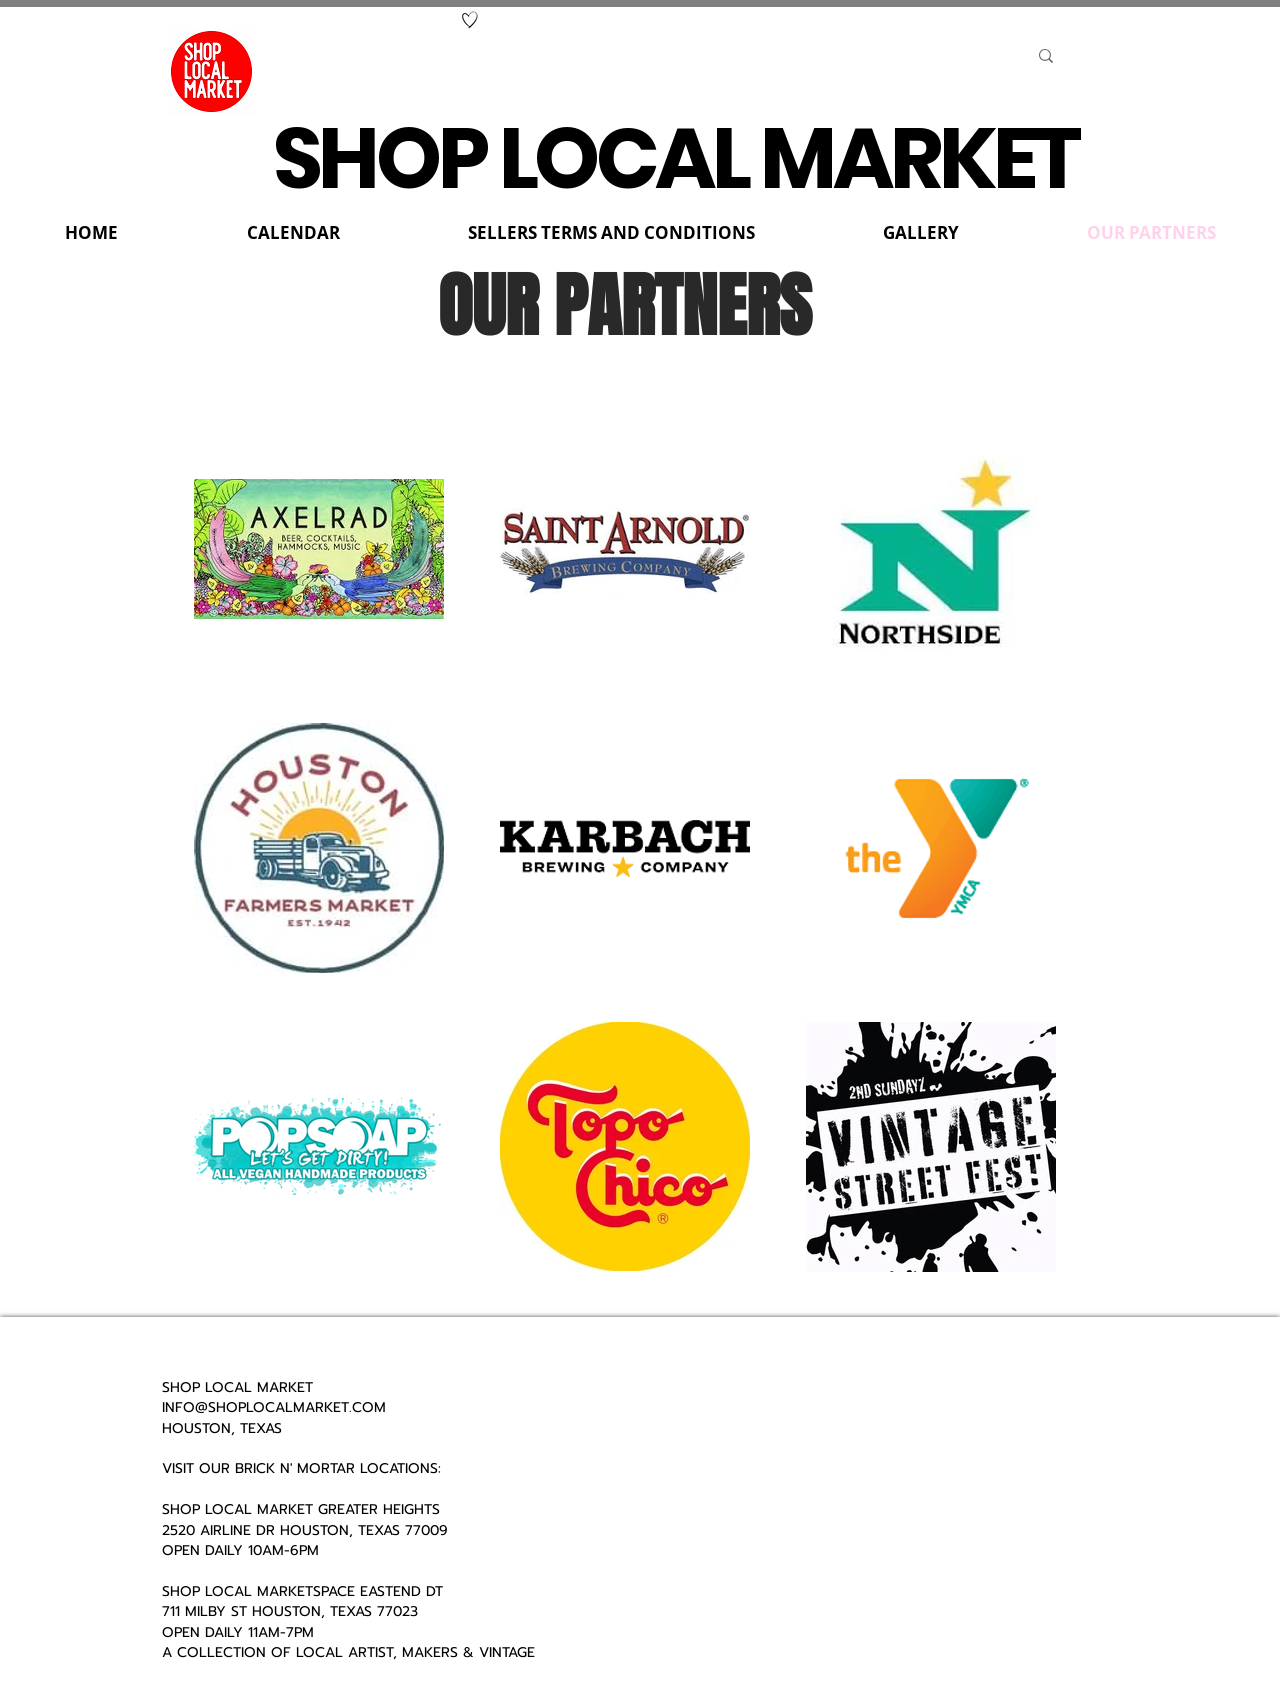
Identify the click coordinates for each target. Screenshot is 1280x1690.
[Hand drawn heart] (470, 19)
